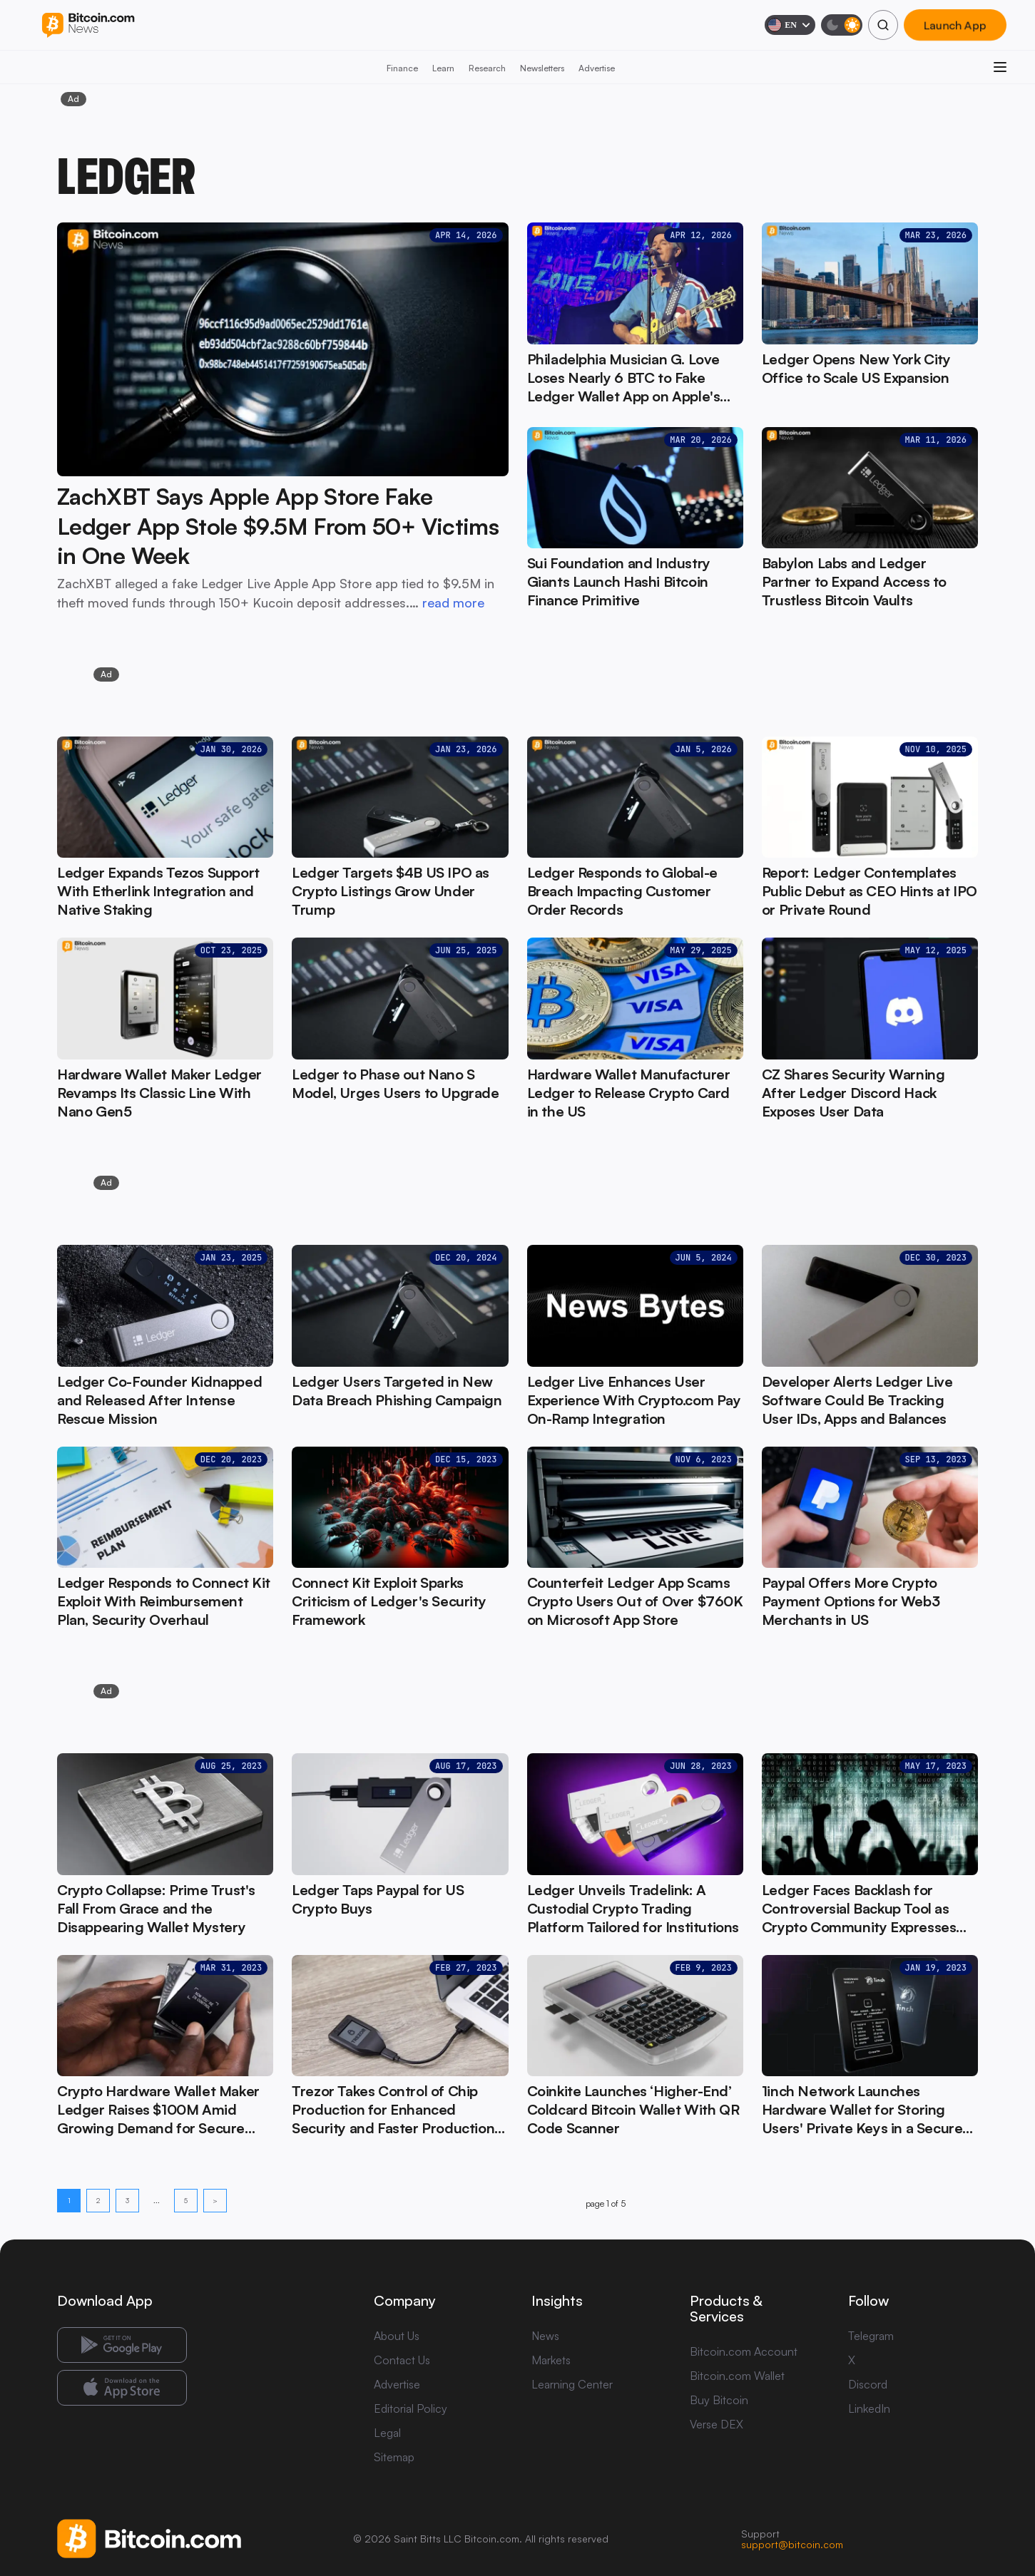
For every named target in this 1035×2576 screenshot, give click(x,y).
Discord (867, 2384)
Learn (443, 68)
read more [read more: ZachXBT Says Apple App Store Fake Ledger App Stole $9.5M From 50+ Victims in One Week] (453, 602)
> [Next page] (215, 2200)
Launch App (955, 25)
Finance (402, 68)
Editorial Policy (410, 2408)
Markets (551, 2360)
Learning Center (572, 2384)
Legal (387, 2433)
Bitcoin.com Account (743, 2351)
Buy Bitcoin (719, 2400)
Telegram (871, 2336)
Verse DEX (716, 2424)
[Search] (883, 25)
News (545, 2336)
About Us (396, 2336)
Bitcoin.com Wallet (737, 2376)
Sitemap (394, 2457)
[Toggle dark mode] (841, 25)
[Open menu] (1000, 67)
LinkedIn (869, 2408)
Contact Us (402, 2360)
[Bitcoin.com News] (88, 25)
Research (487, 68)
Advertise (596, 68)
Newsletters (542, 68)
